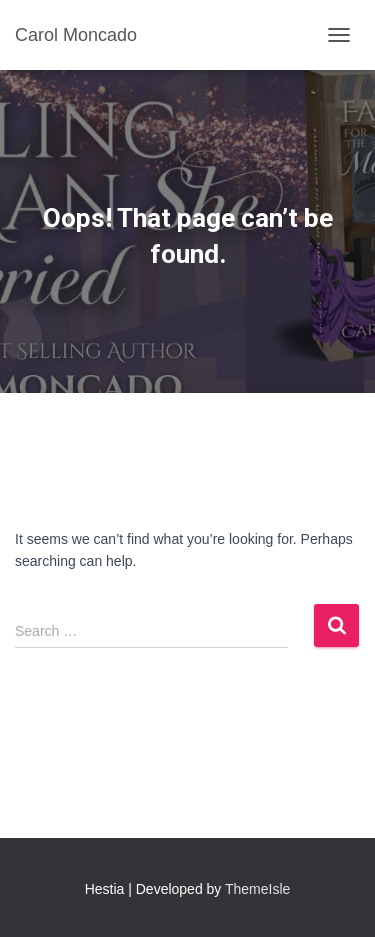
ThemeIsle (257, 889)
